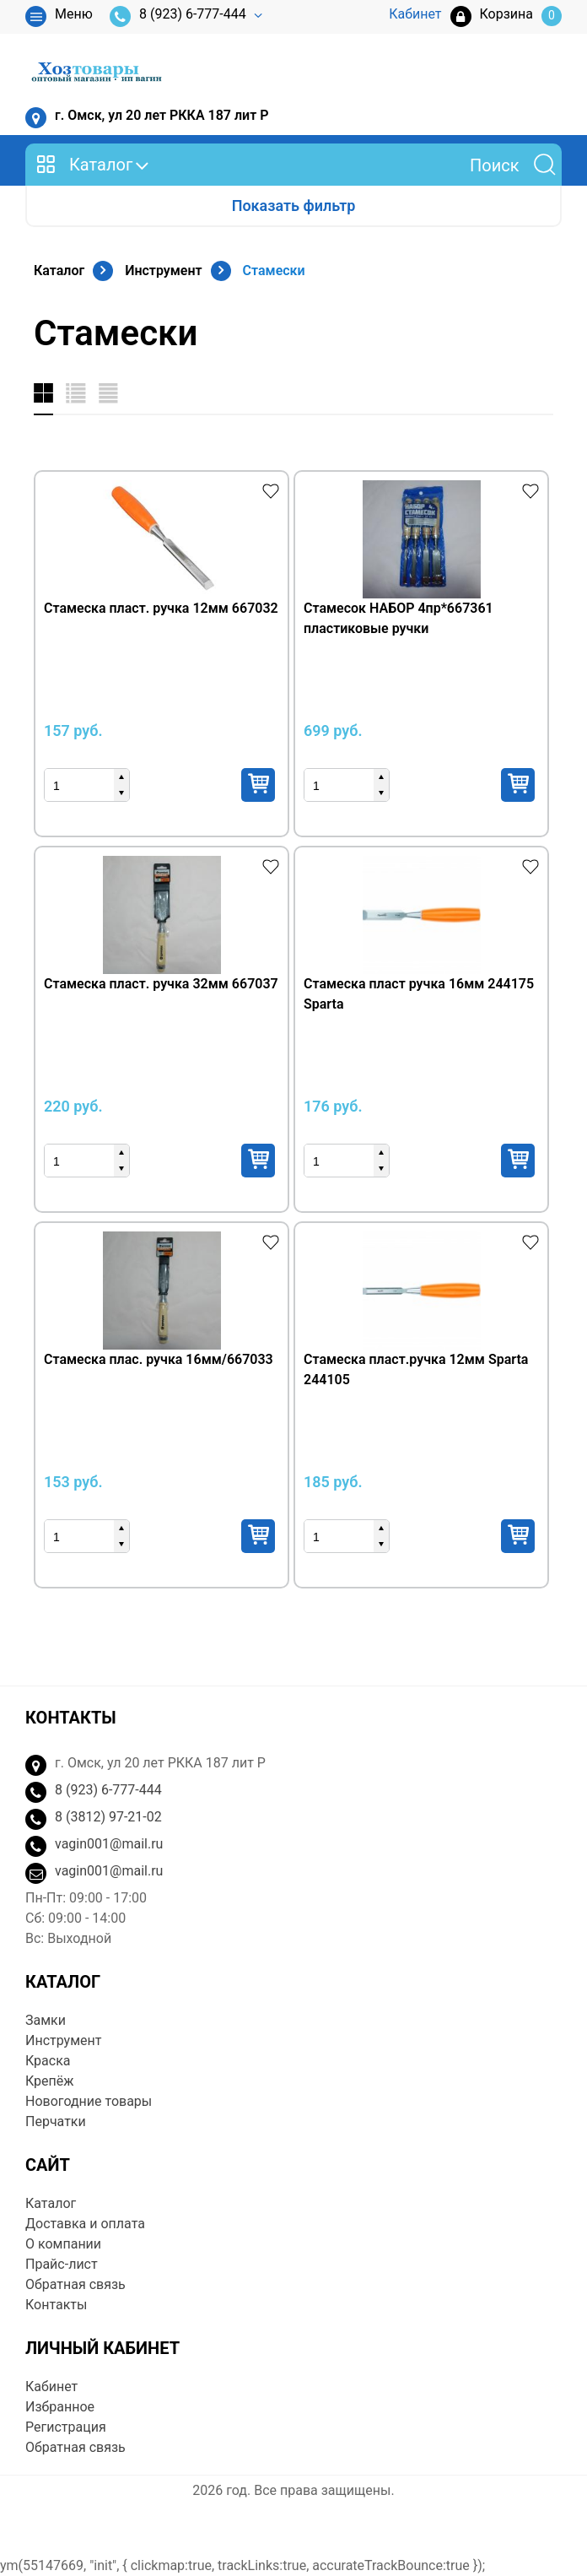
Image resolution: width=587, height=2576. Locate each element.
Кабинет (51, 2386)
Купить (258, 785)
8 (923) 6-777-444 (178, 16)
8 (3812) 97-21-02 (108, 1817)
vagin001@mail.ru (109, 1844)
